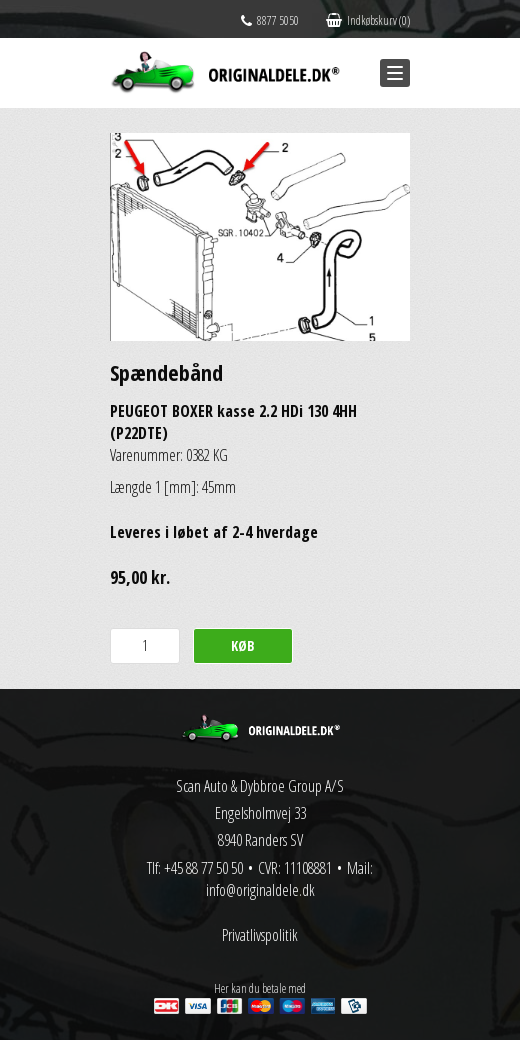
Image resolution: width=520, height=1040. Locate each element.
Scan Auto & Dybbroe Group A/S (260, 786)
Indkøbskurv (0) (368, 20)
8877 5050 (270, 20)
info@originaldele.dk (260, 890)
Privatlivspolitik (260, 935)
